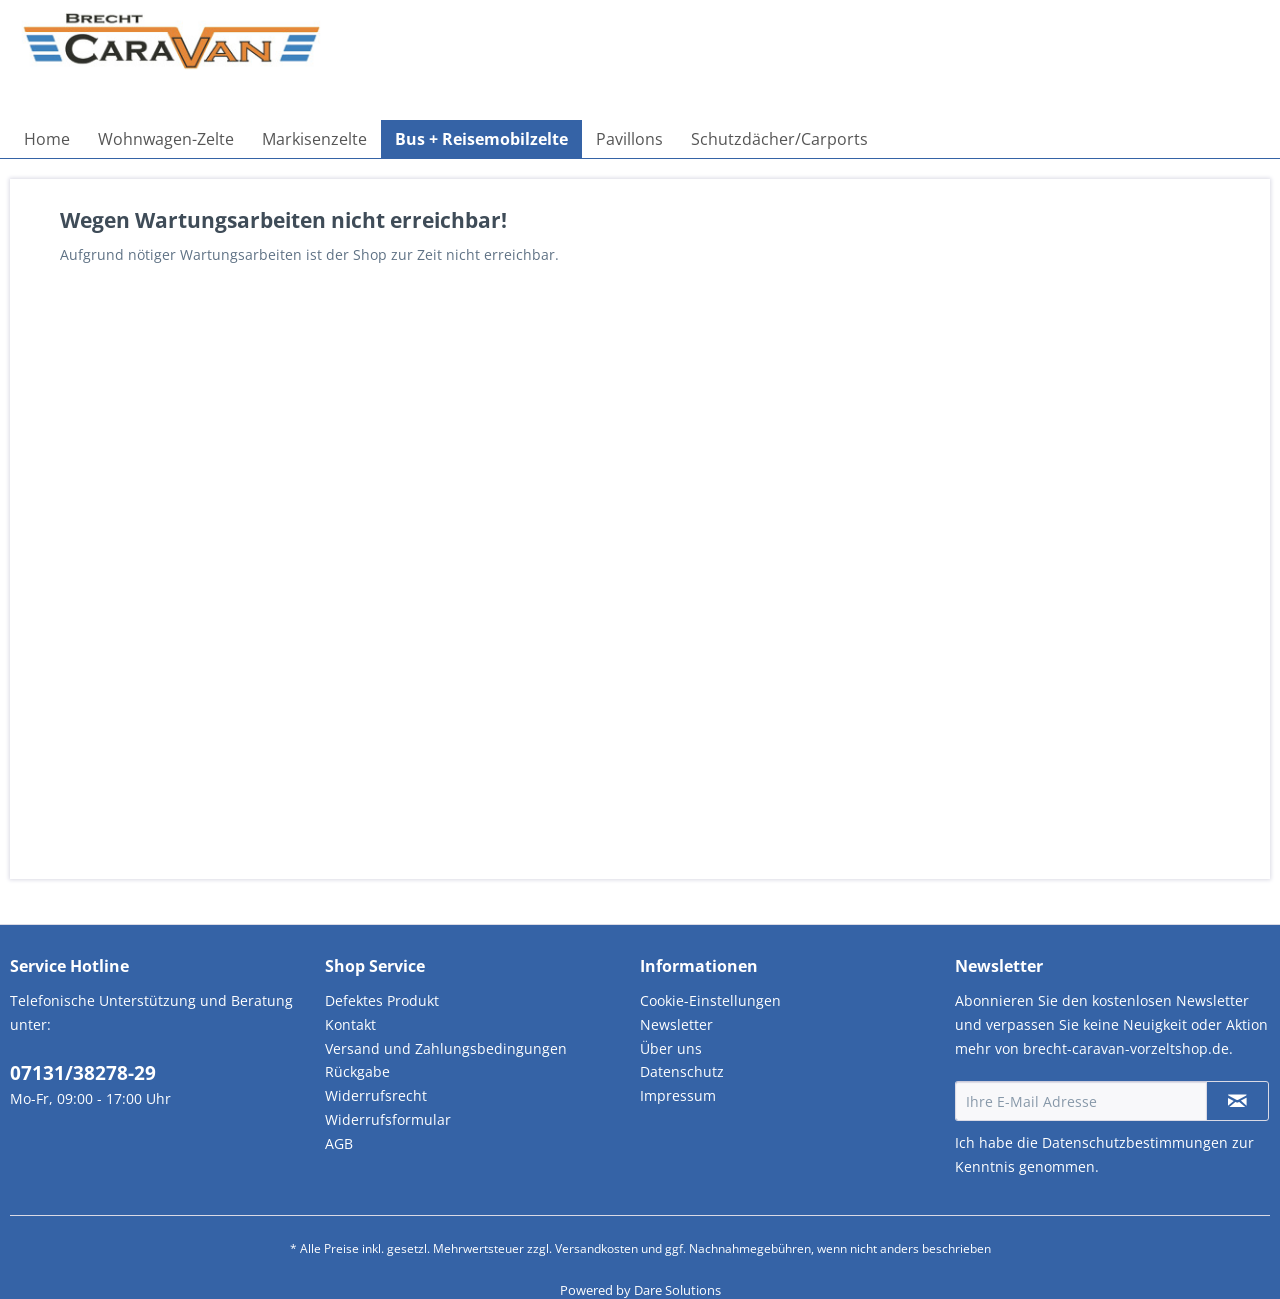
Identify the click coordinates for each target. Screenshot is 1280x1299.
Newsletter (676, 1024)
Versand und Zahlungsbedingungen (446, 1048)
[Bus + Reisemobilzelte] (481, 139)
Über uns (671, 1048)
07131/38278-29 (83, 1073)
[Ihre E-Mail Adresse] (1081, 1101)
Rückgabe (357, 1071)
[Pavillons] (629, 139)
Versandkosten (596, 1248)
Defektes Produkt (382, 1000)
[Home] (47, 139)
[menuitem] (47, 139)
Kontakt (350, 1024)
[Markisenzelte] (314, 139)
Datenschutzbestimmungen (1135, 1142)
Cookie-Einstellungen (710, 1000)
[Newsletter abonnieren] (1237, 1101)
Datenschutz (682, 1071)
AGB (339, 1143)
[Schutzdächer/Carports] (779, 139)
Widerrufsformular (388, 1119)
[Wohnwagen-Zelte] (166, 139)
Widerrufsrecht (376, 1095)
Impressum (678, 1095)
